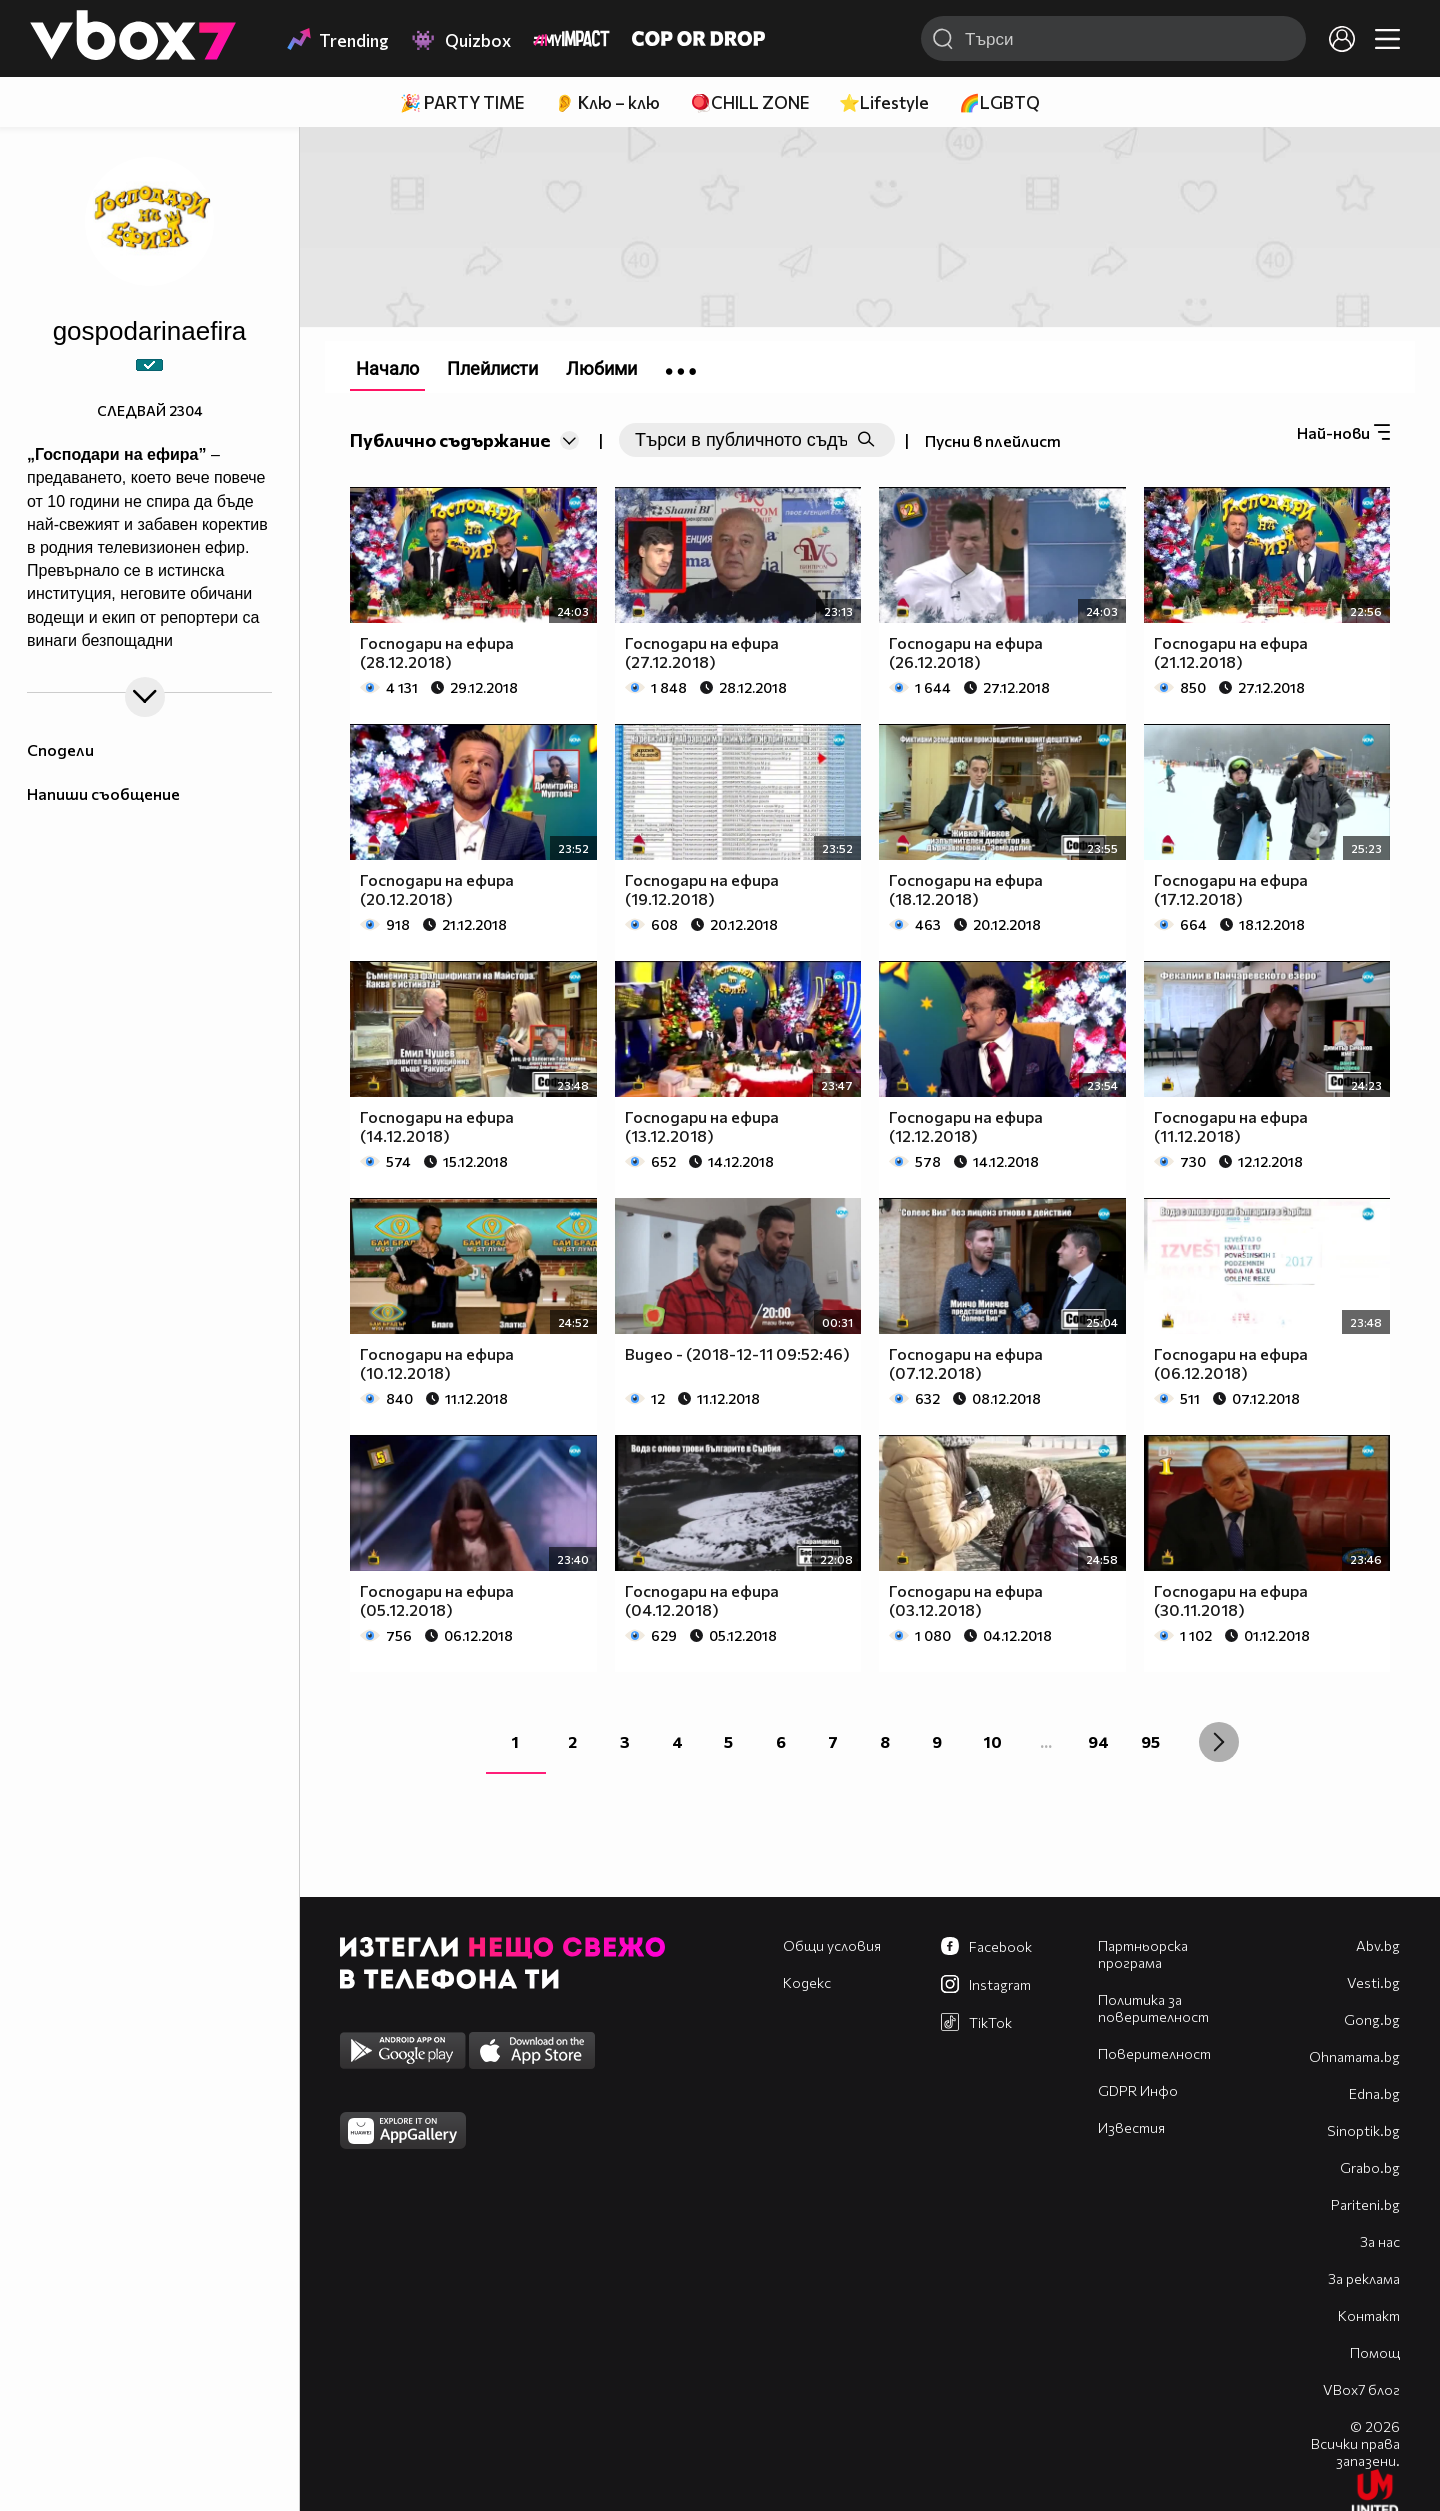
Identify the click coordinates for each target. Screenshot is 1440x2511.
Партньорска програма (1143, 1954)
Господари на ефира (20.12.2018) (437, 889)
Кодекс (807, 1982)
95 (1150, 1741)
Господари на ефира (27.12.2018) (702, 652)
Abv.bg (1378, 1945)
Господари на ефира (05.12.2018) (437, 1600)
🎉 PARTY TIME (462, 102)
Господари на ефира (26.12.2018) (966, 652)
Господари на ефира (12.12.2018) (966, 1126)
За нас (1380, 2241)
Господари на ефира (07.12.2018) (966, 1363)
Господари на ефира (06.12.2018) (1231, 1363)
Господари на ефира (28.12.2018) (437, 652)
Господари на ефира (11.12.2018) (1231, 1126)
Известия (1131, 2127)
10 (993, 1741)
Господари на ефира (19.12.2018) (702, 889)
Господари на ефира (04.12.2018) (702, 1600)
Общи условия (832, 1945)
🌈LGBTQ (999, 102)
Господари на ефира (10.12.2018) (437, 1363)
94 (1098, 1741)
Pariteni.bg (1365, 2204)
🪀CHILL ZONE (749, 102)
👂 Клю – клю (607, 102)
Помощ (1375, 2352)
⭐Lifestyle (884, 102)
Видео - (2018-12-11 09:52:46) (737, 1353)
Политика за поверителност (1153, 2008)
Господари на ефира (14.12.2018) (437, 1126)
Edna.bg (1374, 2093)
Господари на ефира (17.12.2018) (1231, 889)
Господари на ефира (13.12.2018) (702, 1126)
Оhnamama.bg (1354, 2056)
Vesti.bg (1373, 1982)
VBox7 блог (1361, 2389)
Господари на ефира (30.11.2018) (1231, 1600)
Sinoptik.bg (1363, 2130)
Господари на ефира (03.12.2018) (966, 1600)
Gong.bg (1372, 2019)
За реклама (1364, 2278)
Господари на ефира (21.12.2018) (1231, 652)
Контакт (1369, 2315)
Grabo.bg (1370, 2167)
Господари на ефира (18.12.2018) (966, 889)
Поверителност (1154, 2053)
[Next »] (1219, 1742)
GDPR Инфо (1138, 2090)
